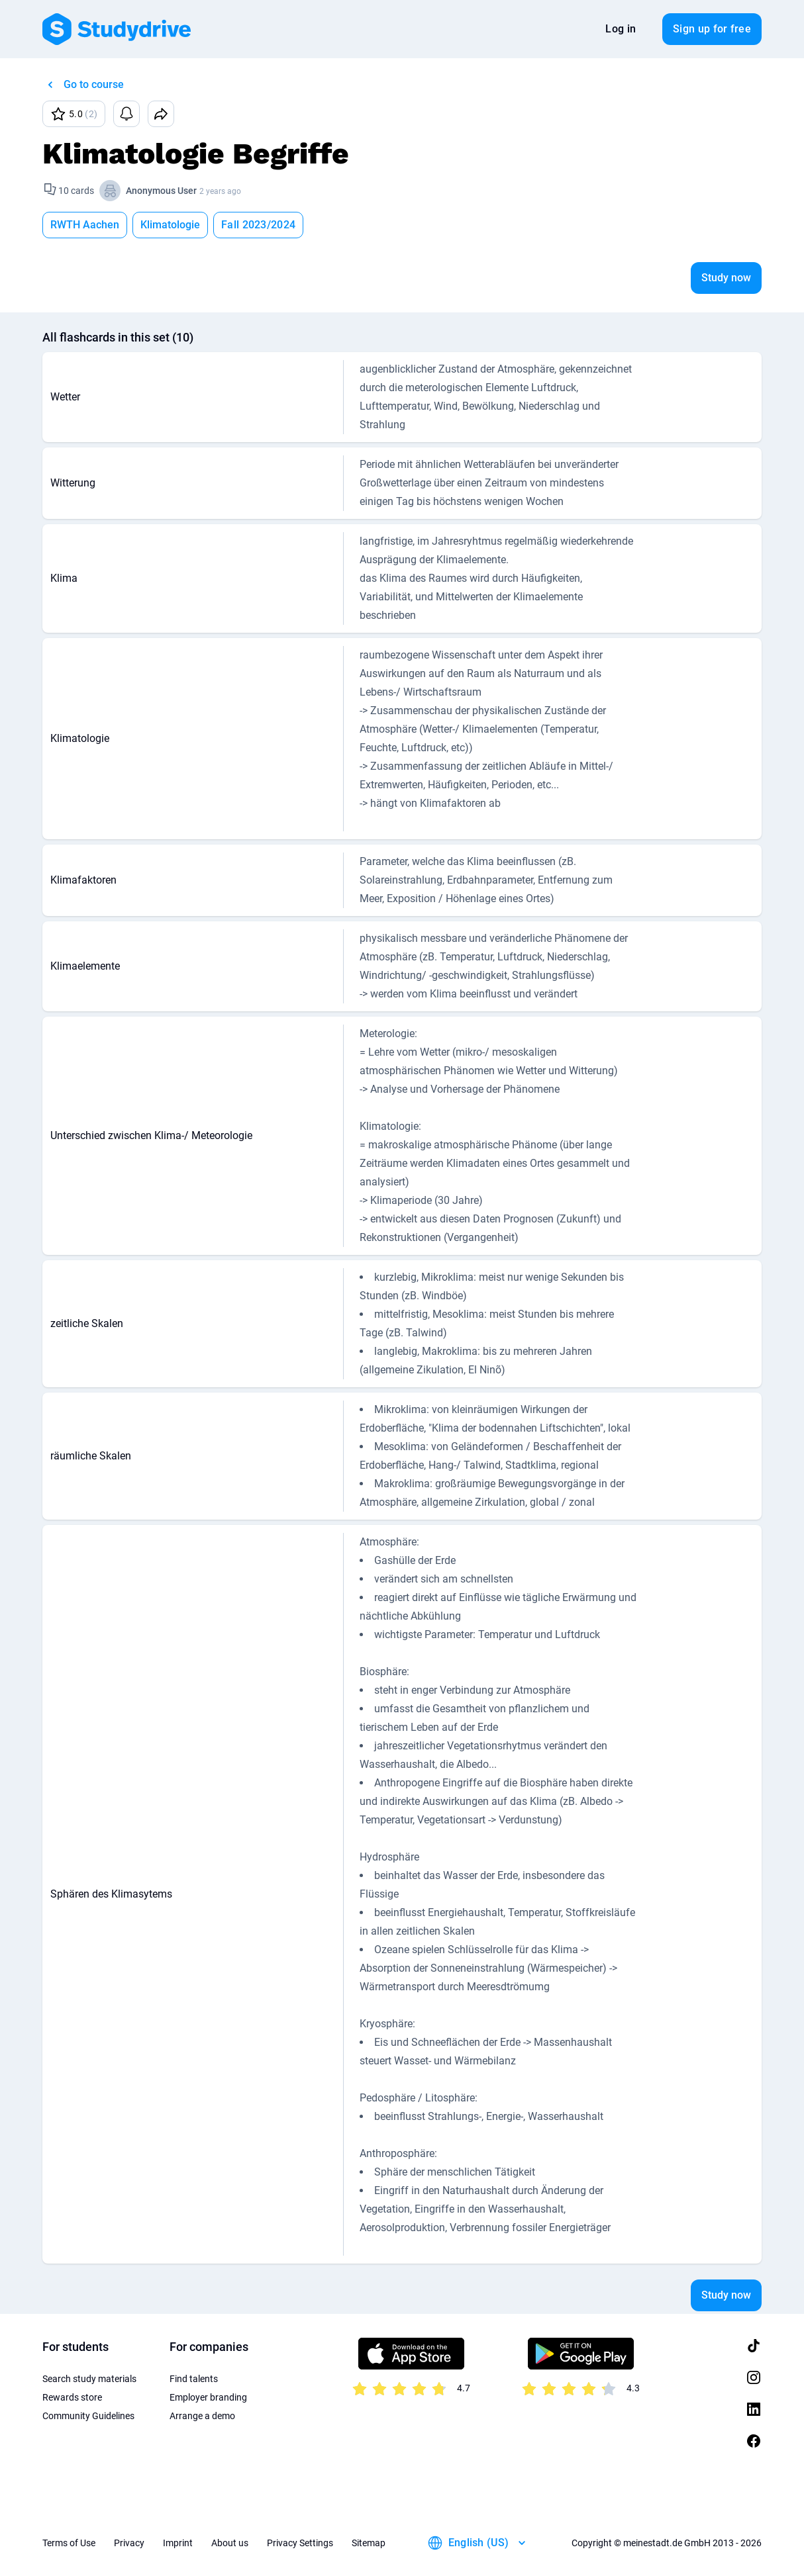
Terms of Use (68, 2543)
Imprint (178, 2543)
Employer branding (208, 2397)
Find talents (194, 2378)
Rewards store (72, 2397)
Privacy (129, 2543)
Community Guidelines (88, 2416)
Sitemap (368, 2543)
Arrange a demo (202, 2416)
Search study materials (89, 2378)
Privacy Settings (300, 2543)
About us (229, 2543)
